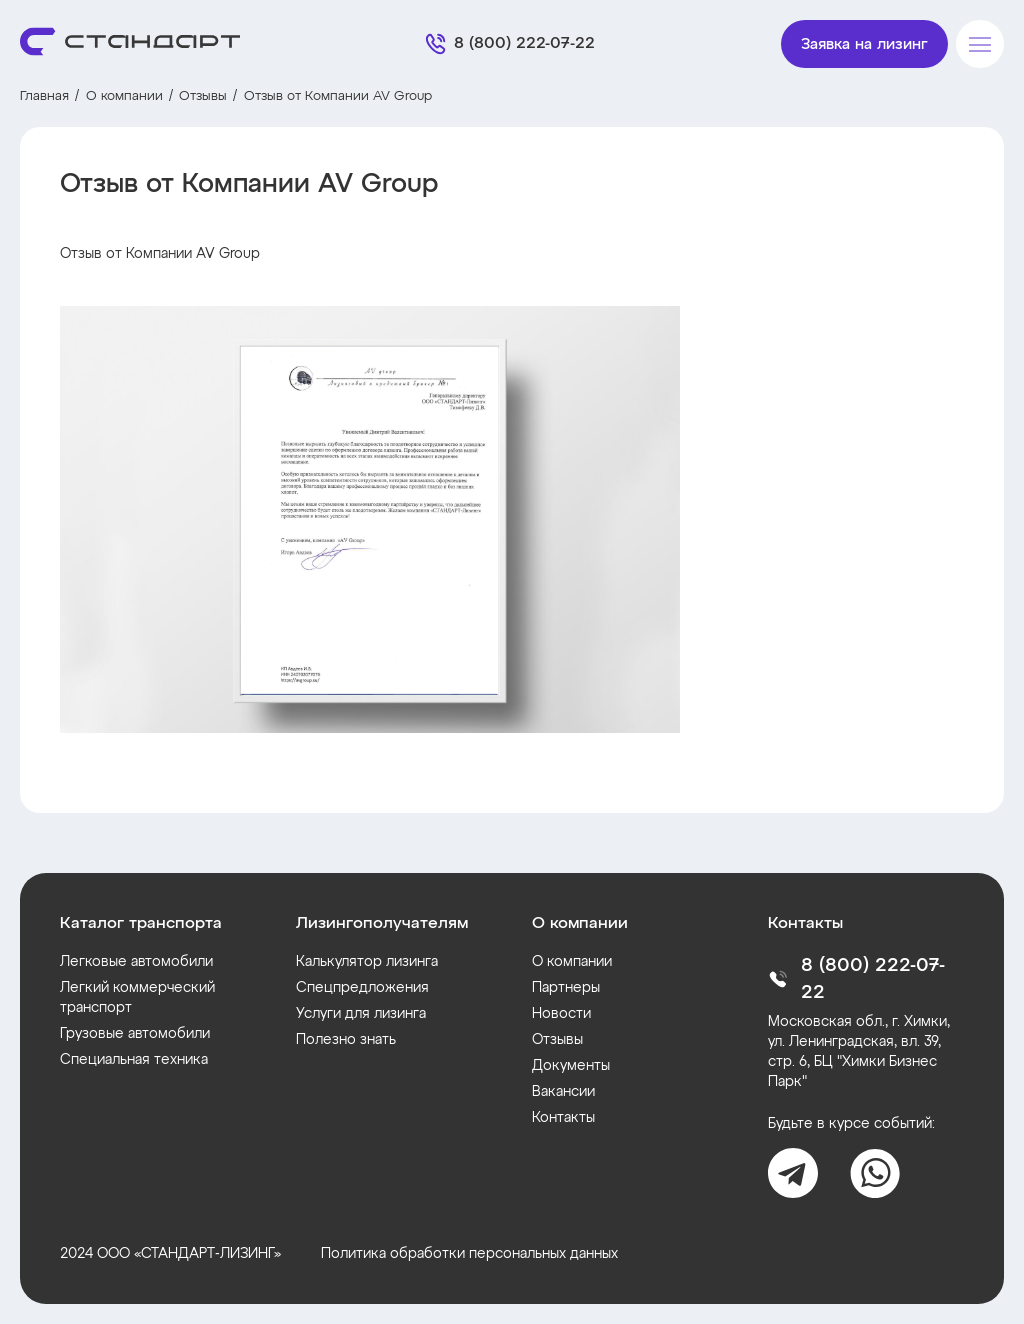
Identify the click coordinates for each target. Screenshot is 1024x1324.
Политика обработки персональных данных (469, 1254)
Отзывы (203, 96)
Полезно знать (346, 1040)
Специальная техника (134, 1060)
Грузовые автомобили (135, 1034)
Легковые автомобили (136, 962)
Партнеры (566, 988)
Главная (44, 96)
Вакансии (563, 1092)
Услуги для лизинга (361, 1014)
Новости (561, 1014)
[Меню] (980, 44)
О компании (124, 96)
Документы (571, 1066)
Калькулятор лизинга (367, 962)
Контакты (563, 1118)
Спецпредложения (362, 988)
